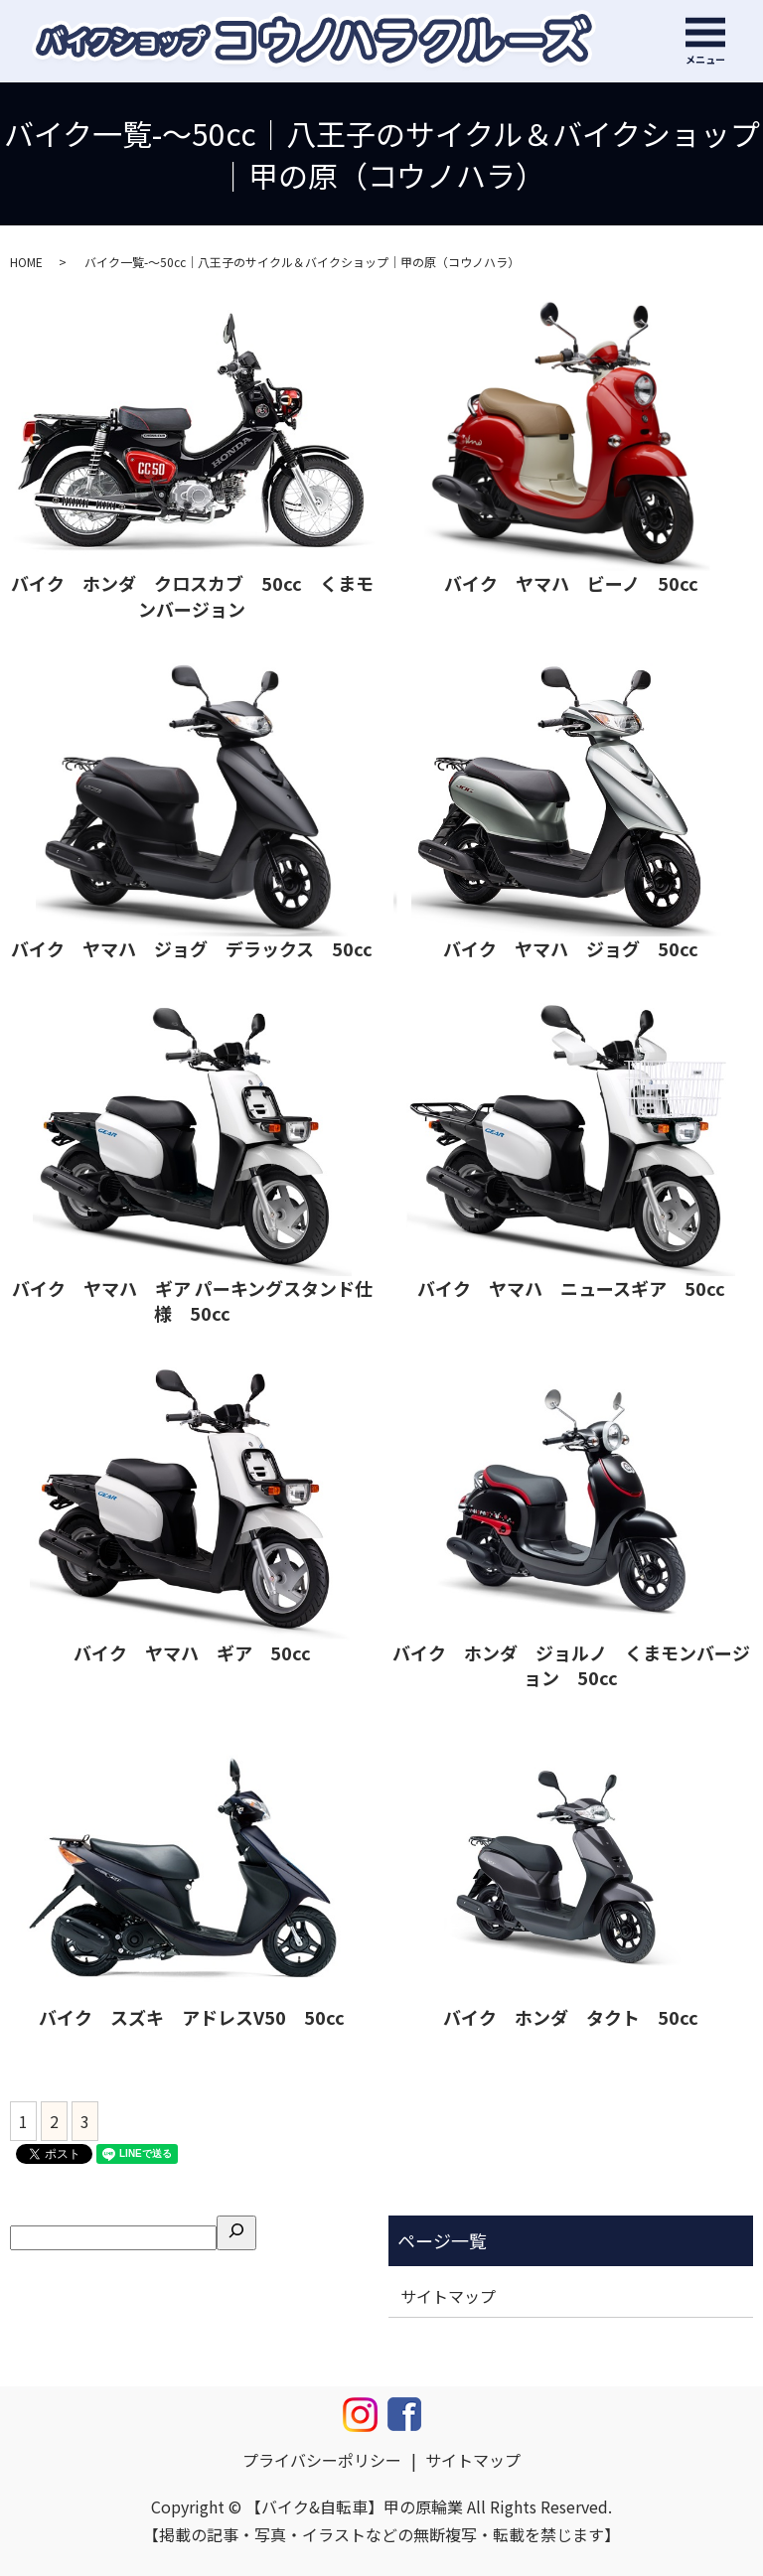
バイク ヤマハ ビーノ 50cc (571, 583)
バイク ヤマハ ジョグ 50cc (570, 948)
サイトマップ (448, 2296)
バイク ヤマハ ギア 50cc (192, 1652)
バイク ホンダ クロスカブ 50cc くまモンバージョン (192, 595)
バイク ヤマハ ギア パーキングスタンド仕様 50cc (192, 1300)
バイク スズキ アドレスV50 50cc (192, 2017)
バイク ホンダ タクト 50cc (570, 2017)
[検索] (236, 2232)
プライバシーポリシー (321, 2460)
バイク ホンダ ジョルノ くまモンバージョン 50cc (571, 1665)
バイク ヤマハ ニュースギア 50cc (571, 1288)
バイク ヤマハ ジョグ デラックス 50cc (192, 948)
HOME (26, 261)
